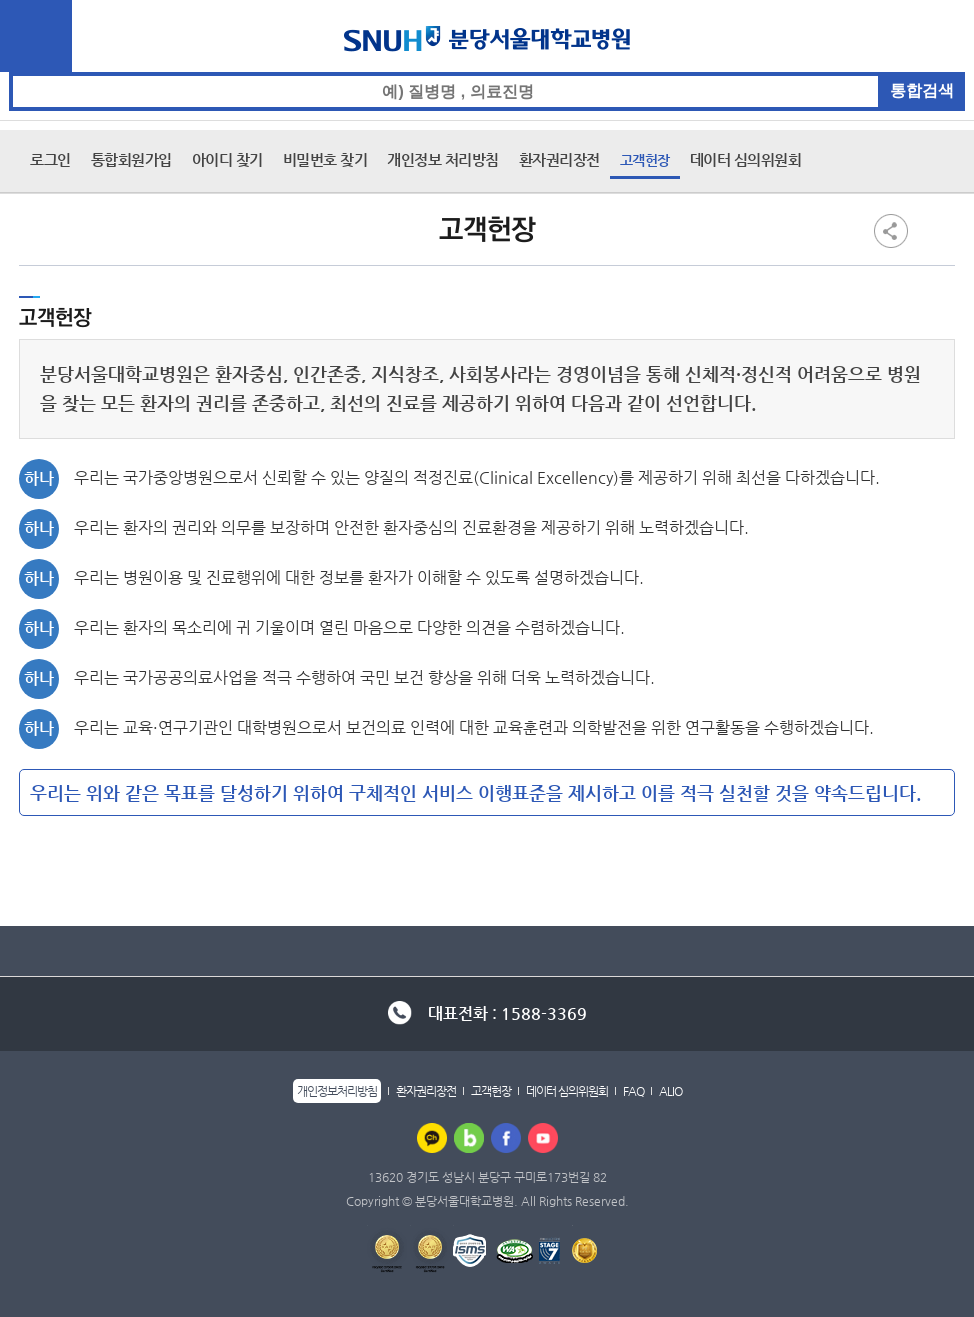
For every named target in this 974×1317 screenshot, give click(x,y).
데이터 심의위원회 (746, 159)
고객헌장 (645, 160)
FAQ (633, 1091)
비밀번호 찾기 (325, 159)
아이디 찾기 (227, 159)
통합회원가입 (131, 159)
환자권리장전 (559, 159)
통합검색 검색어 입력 (487, 72)
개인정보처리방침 (337, 1091)
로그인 (50, 159)
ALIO (670, 1091)
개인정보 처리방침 (443, 159)
